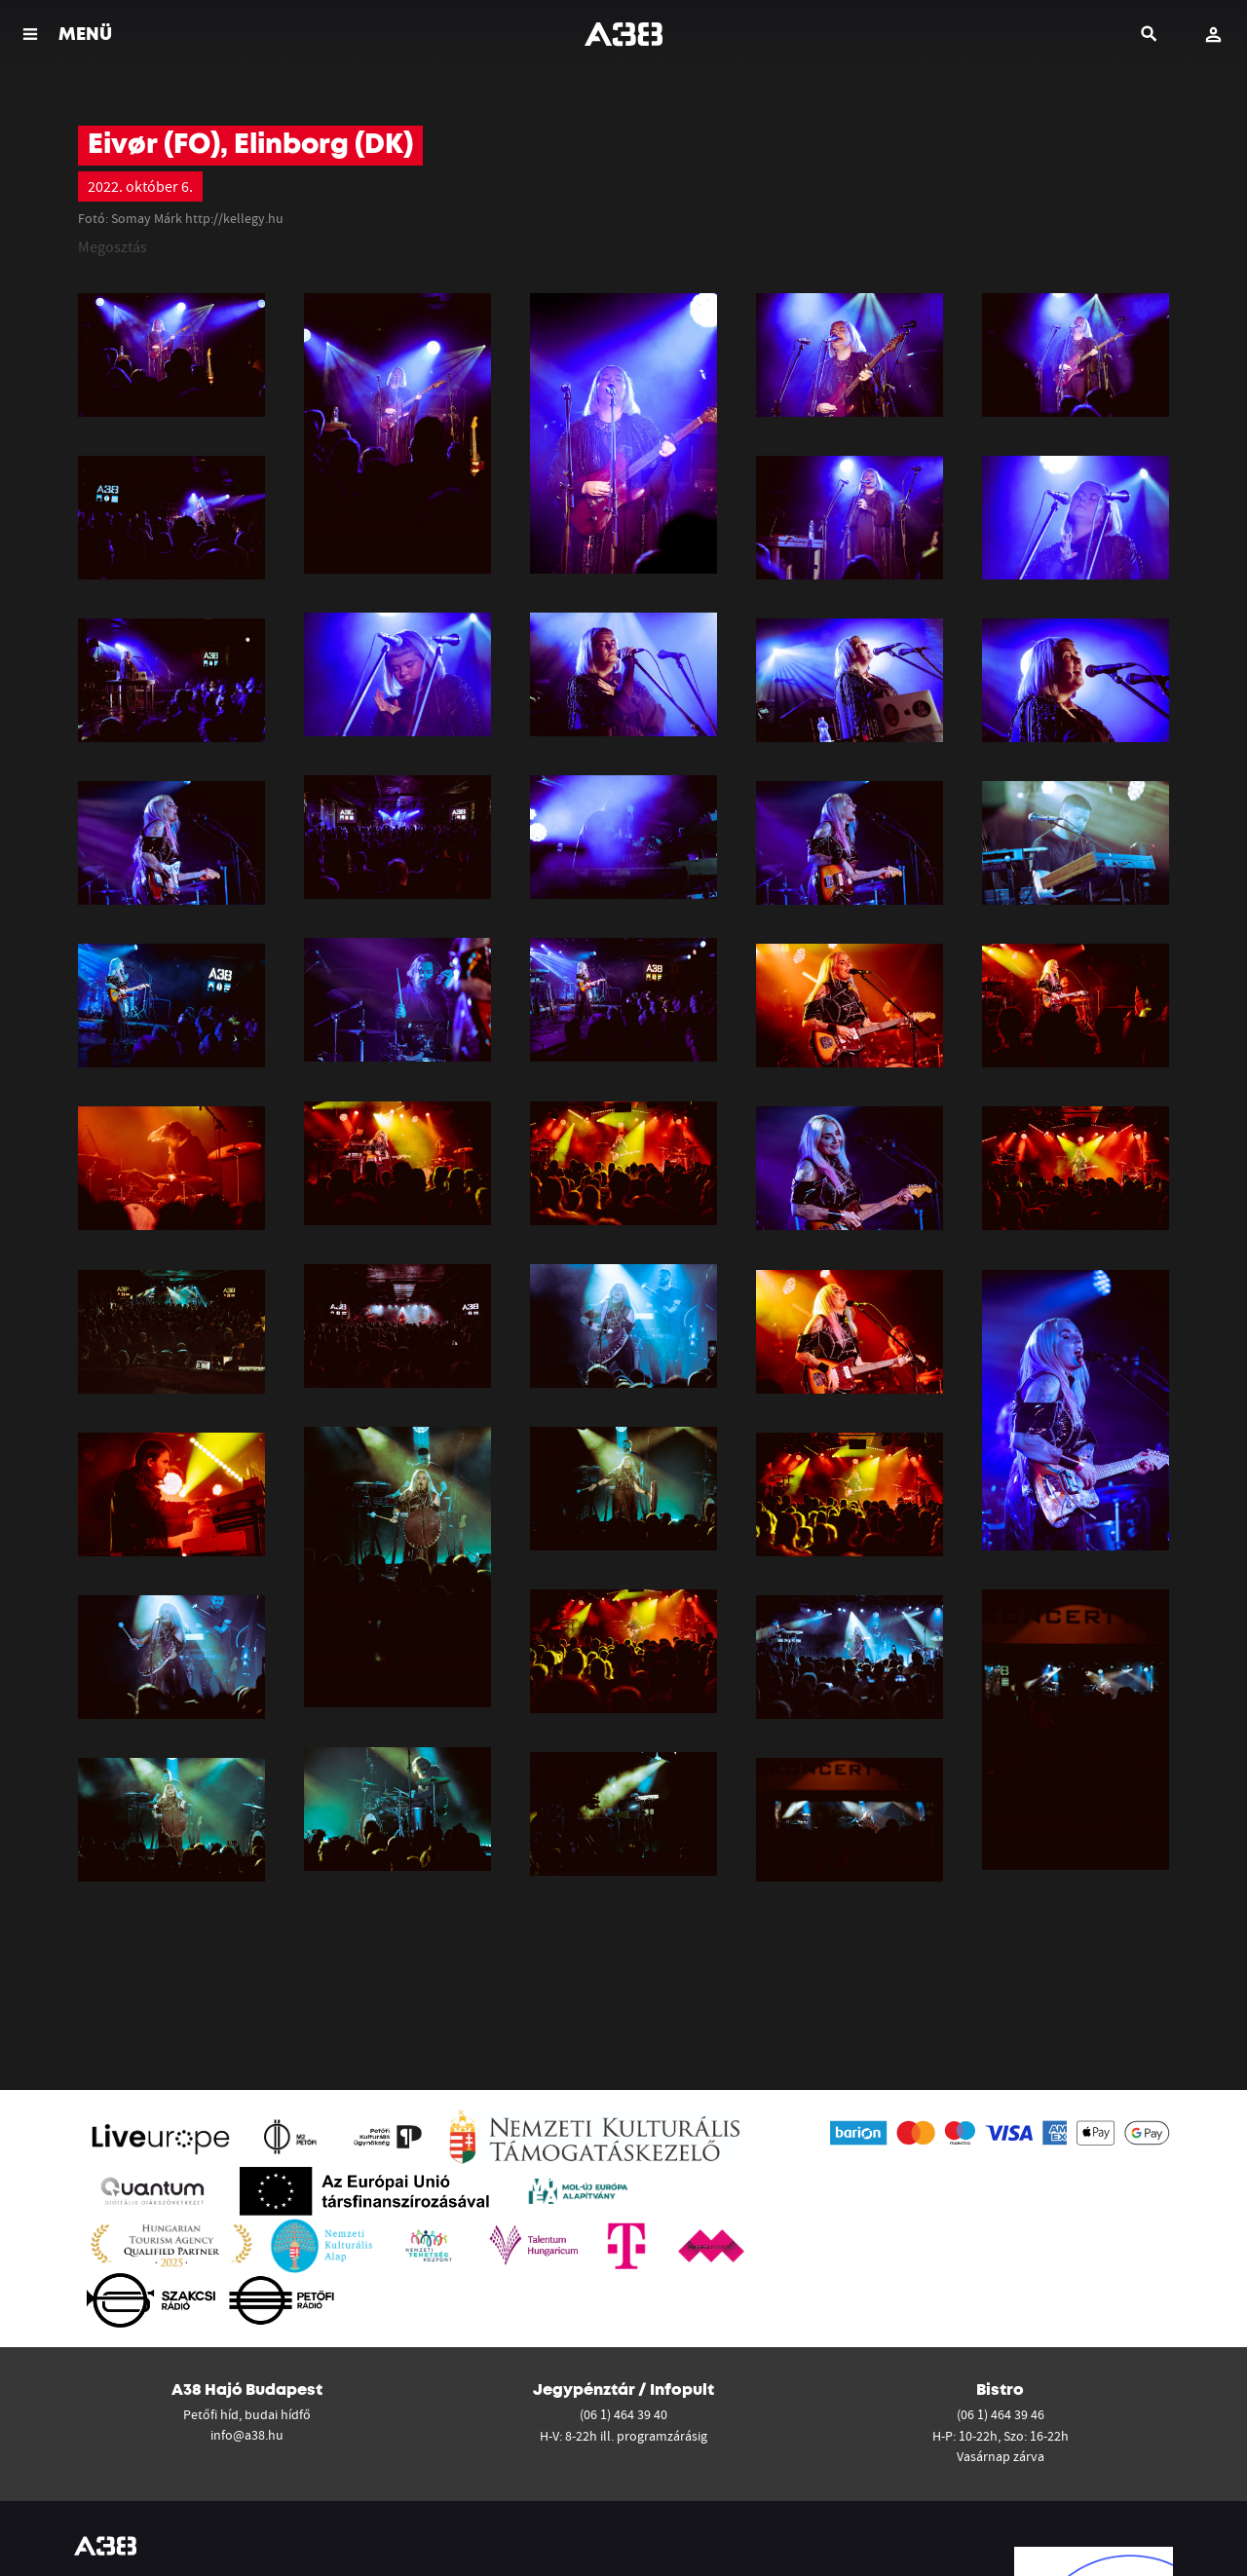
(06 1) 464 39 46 (1000, 2414)
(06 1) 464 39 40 (623, 2414)
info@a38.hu (246, 2435)
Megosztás (112, 246)
